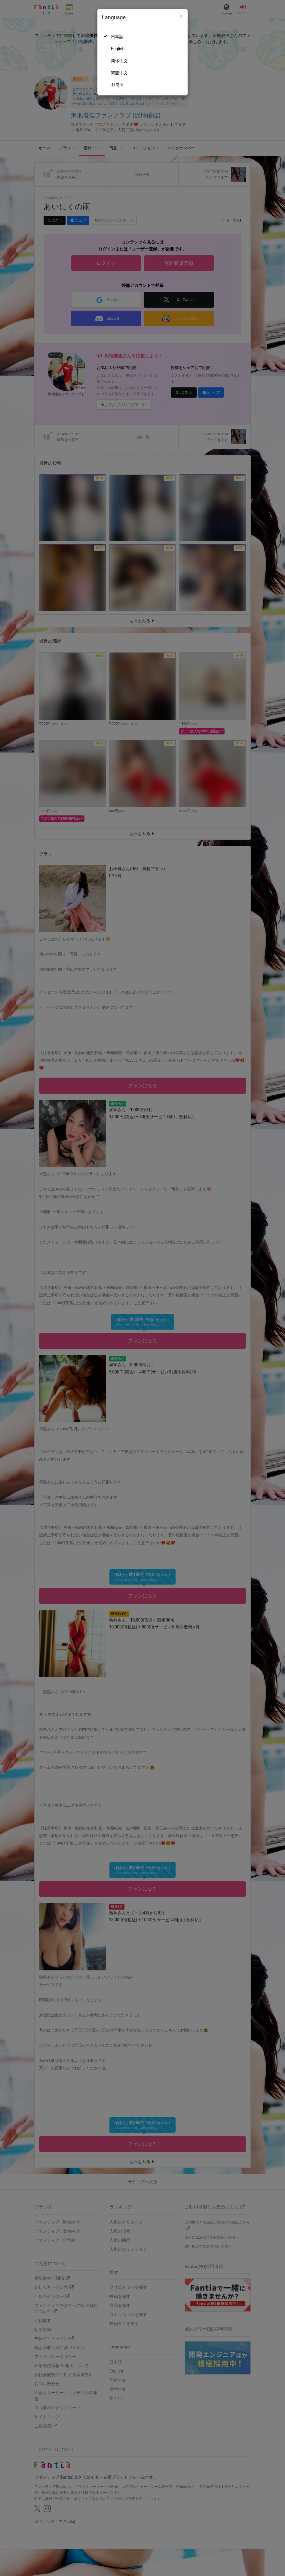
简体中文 (119, 60)
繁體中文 (119, 72)
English (117, 48)
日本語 (117, 36)
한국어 (117, 84)
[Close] (181, 16)
